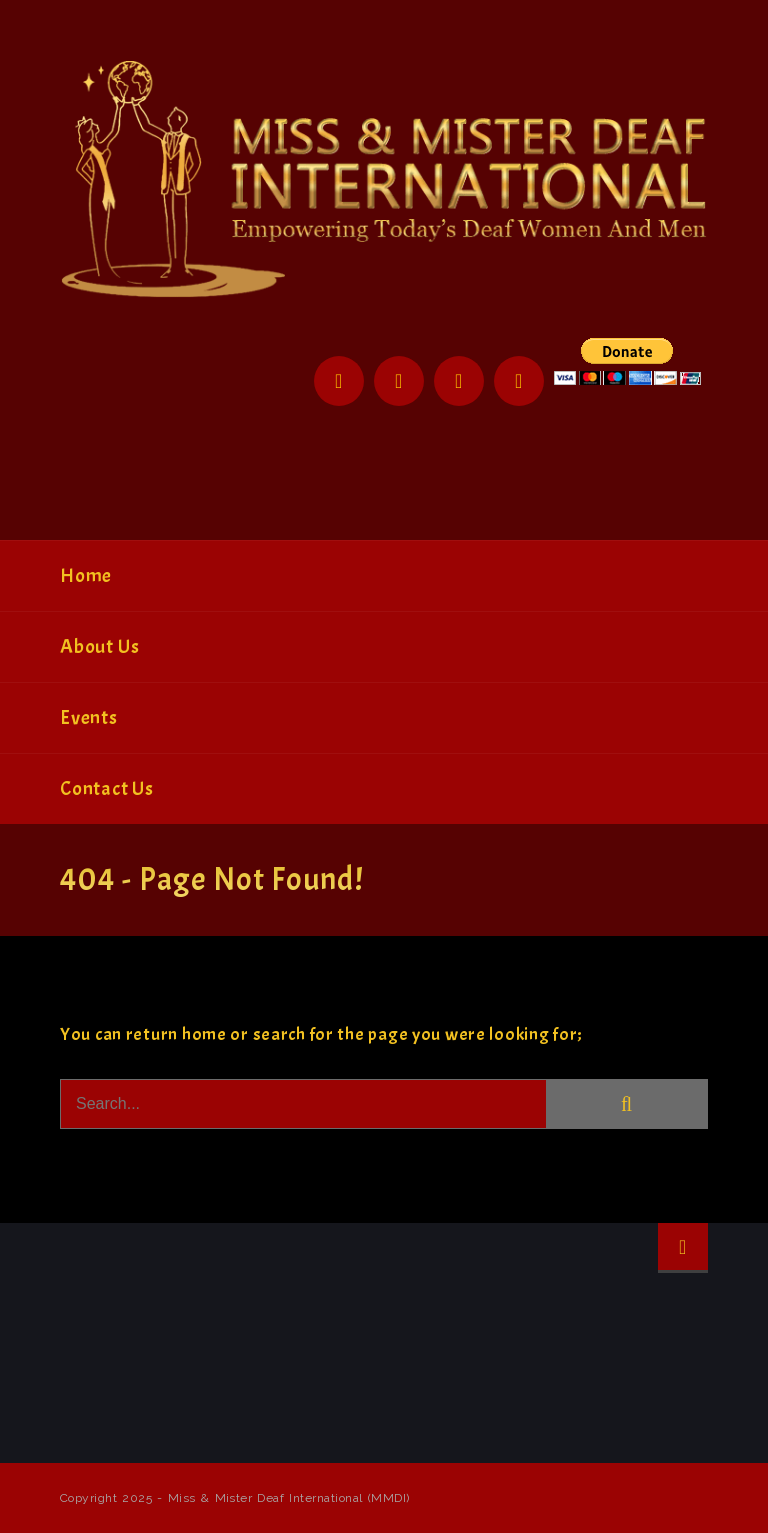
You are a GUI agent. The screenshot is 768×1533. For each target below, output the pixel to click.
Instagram (459, 381)
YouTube (519, 381)
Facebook (339, 381)
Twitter (399, 381)
